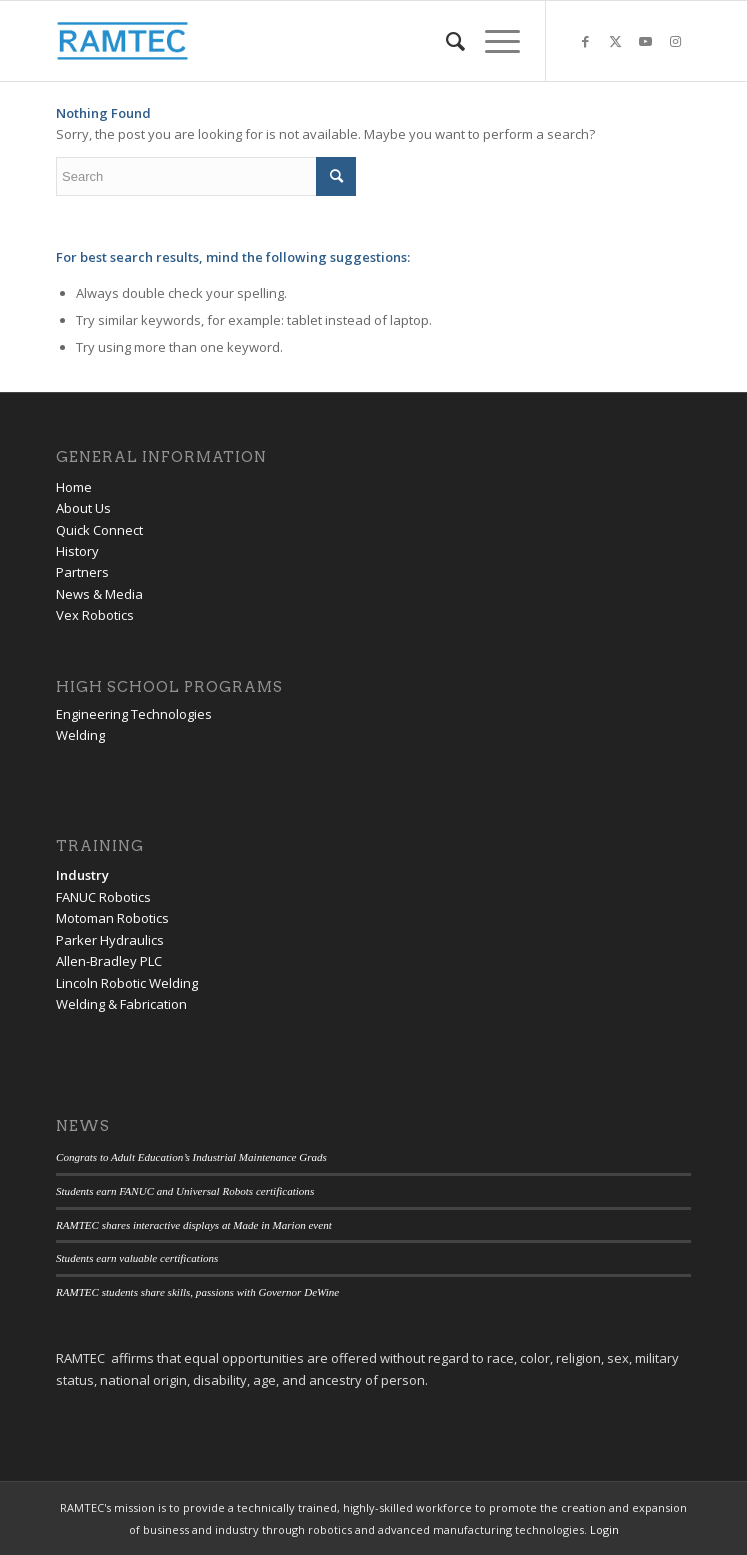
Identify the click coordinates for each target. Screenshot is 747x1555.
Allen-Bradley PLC (109, 961)
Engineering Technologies (134, 714)
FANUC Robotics (103, 897)
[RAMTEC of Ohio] (310, 41)
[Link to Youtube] (646, 41)
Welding (80, 735)
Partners (82, 572)
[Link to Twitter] (616, 41)
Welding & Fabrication (121, 1004)
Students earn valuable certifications (137, 1258)
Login (604, 1529)
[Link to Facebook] (586, 41)
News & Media (99, 594)
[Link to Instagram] (676, 41)
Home (74, 487)
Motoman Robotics (112, 918)
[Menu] (492, 41)
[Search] (445, 41)
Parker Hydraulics (110, 940)
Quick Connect (99, 530)
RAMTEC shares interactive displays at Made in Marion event (194, 1225)
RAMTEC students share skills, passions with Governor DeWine (197, 1292)
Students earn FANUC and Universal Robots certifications (185, 1191)
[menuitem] (445, 41)
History (77, 551)
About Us (83, 508)
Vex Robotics (95, 615)
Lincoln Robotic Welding (127, 983)
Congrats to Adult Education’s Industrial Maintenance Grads (191, 1157)
